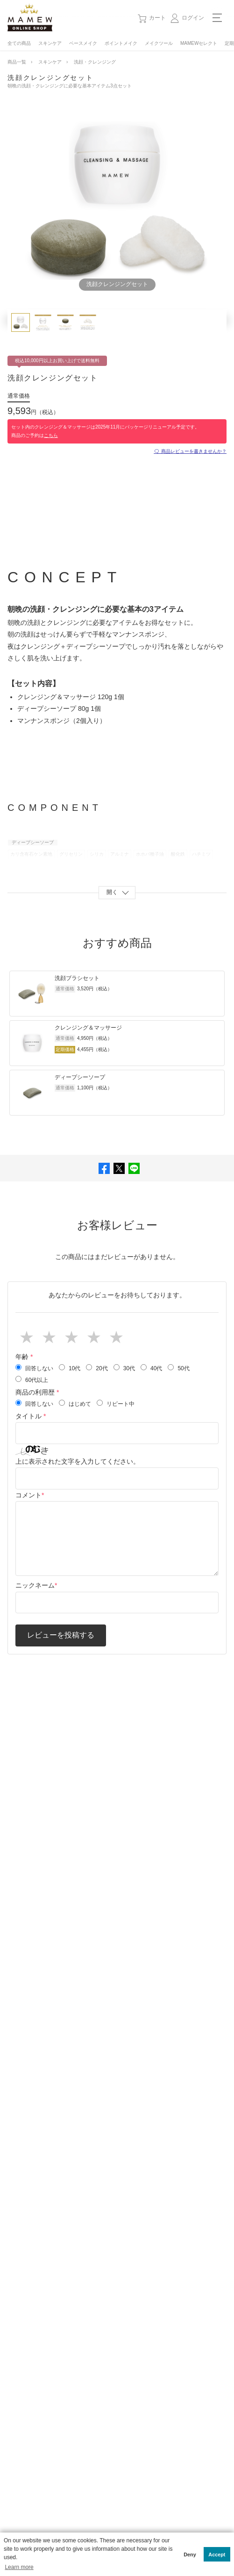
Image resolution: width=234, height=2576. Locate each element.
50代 (178, 1368)
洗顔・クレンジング (95, 61)
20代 (96, 1368)
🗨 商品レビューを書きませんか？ (190, 451)
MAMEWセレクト (198, 43)
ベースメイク (83, 43)
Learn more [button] (19, 2567)
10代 (69, 1368)
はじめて (75, 1403)
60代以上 (31, 1379)
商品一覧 (16, 61)
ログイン (193, 17)
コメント (28, 1495)
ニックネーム (35, 1585)
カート (157, 17)
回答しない (34, 1368)
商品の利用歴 (37, 1392)
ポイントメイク (121, 43)
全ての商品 (19, 43)
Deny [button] (190, 2554)
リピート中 (116, 1403)
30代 (124, 1368)
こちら (51, 435)
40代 (151, 1368)
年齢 (24, 1356)
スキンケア (50, 43)
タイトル (30, 1416)
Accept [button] (216, 2554)
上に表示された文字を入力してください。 (77, 1461)
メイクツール (159, 43)
